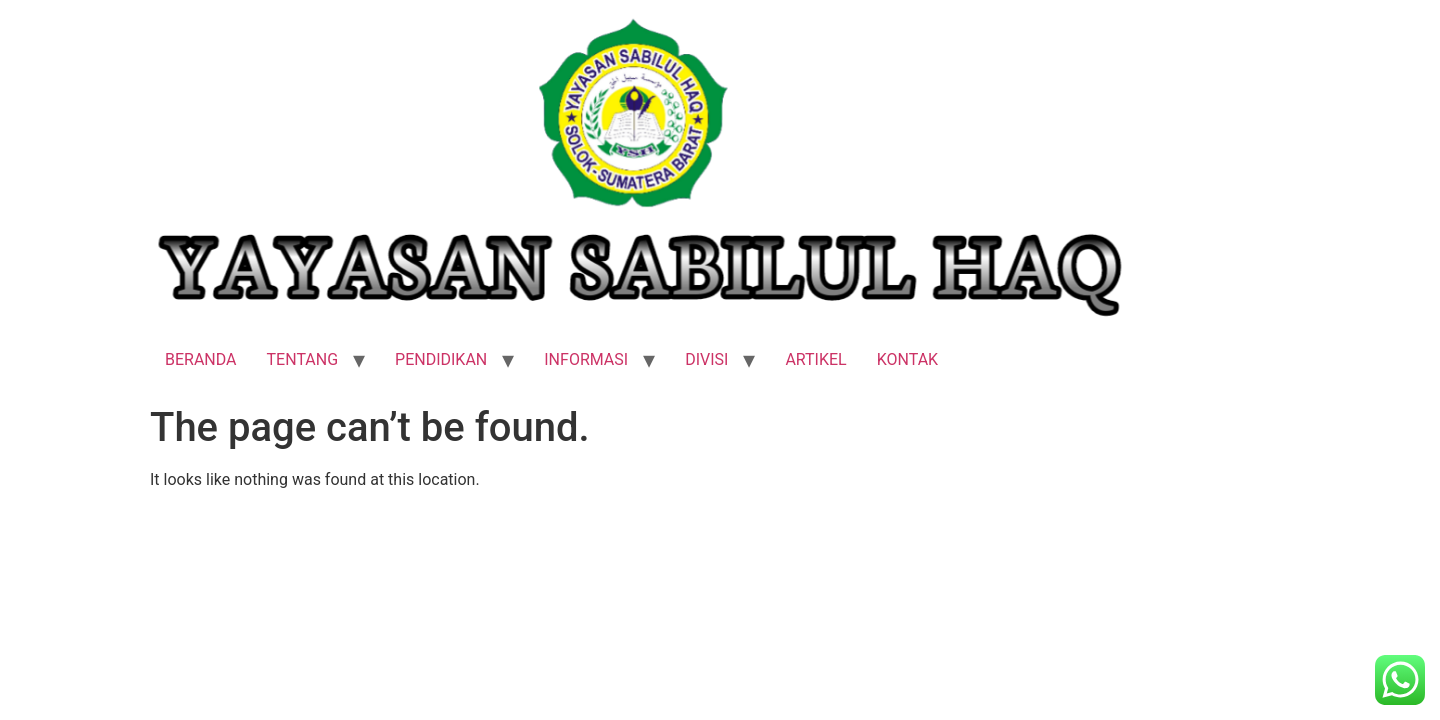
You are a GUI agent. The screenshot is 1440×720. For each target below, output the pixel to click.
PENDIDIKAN (441, 359)
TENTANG (303, 359)
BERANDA (201, 359)
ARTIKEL (815, 359)
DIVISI (706, 359)
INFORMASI (586, 359)
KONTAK (907, 359)
